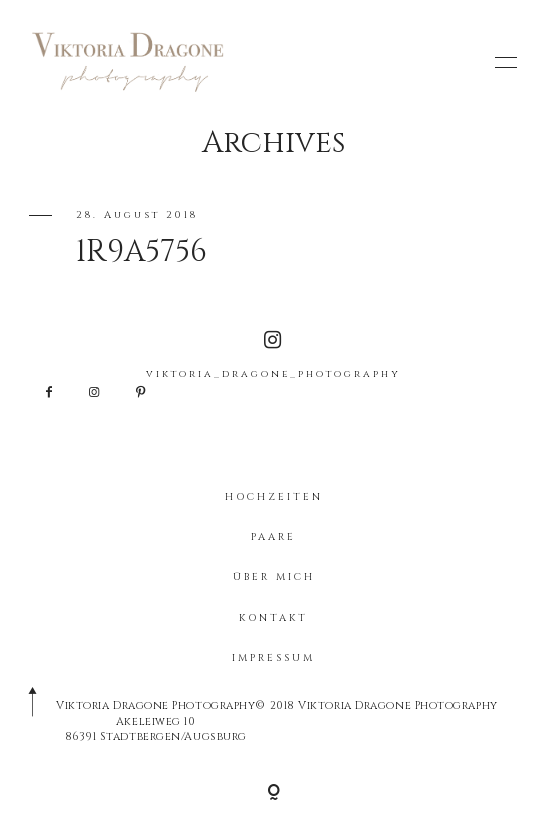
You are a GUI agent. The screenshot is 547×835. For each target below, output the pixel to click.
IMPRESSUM (273, 658)
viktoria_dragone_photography (273, 355)
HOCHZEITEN (274, 497)
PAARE (273, 537)
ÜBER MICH (274, 577)
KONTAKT (273, 618)
